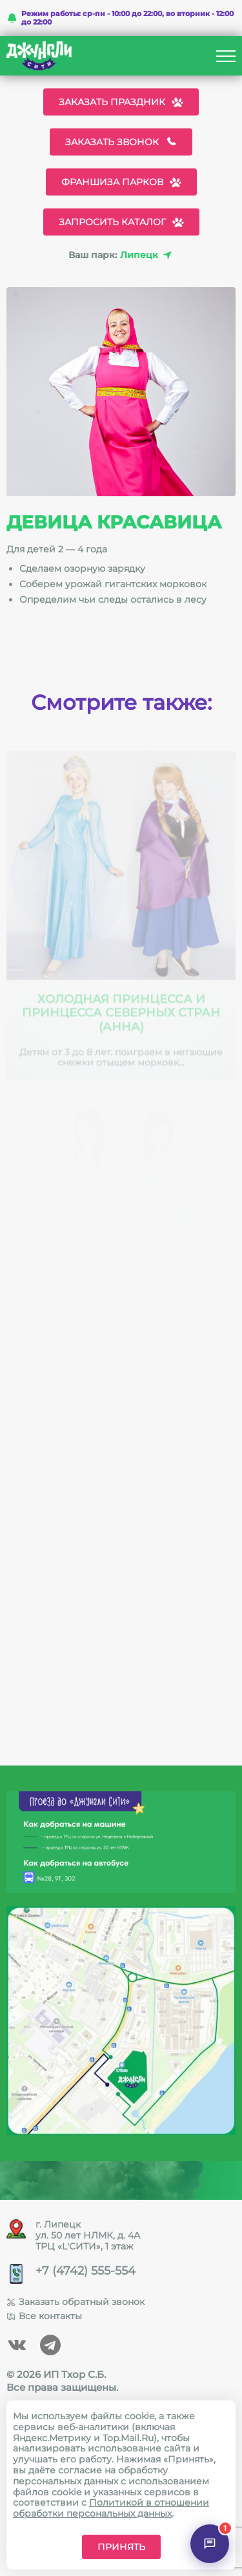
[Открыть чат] (209, 2543)
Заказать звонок (121, 142)
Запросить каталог (121, 222)
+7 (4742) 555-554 (85, 2271)
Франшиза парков (121, 182)
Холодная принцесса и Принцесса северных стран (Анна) (121, 1017)
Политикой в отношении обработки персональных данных (111, 2508)
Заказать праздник (121, 102)
